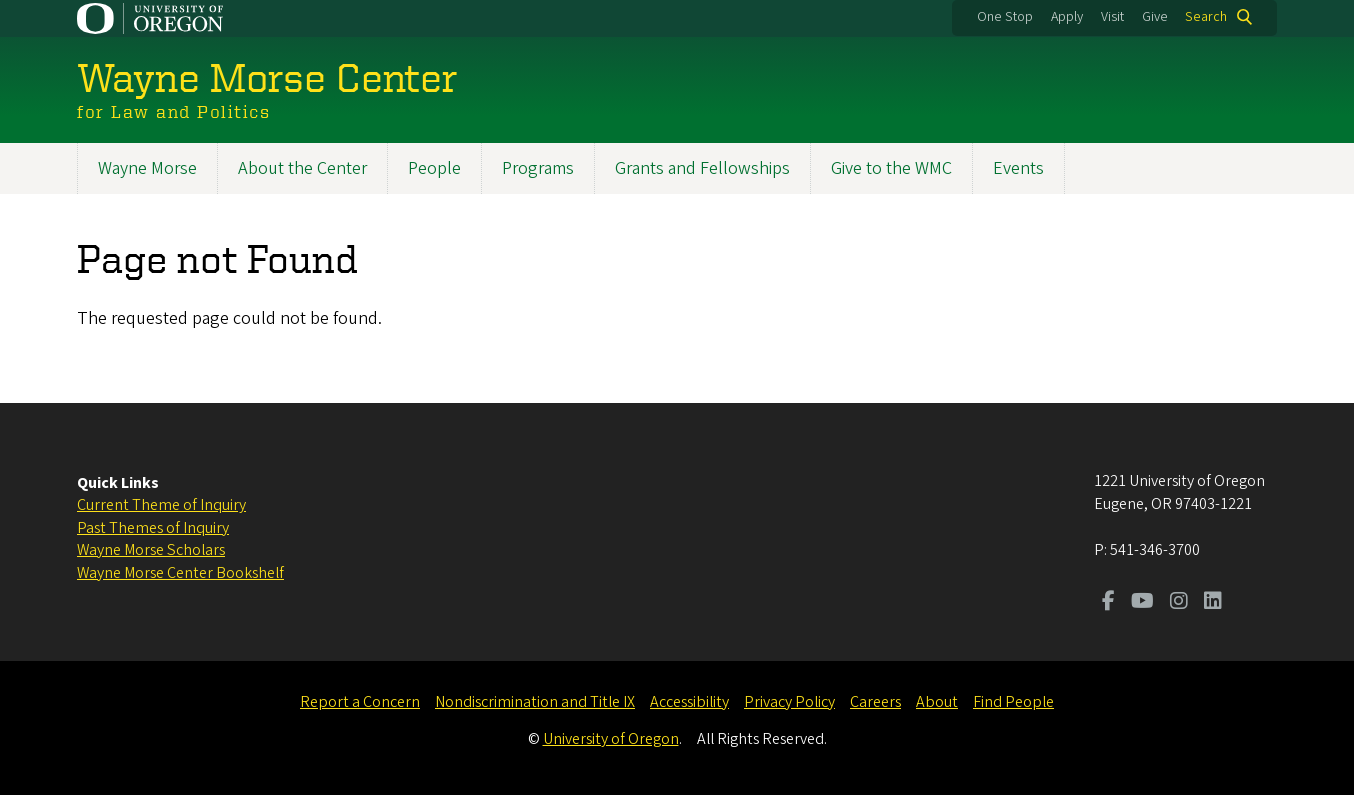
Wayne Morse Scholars (151, 550)
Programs (538, 168)
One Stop (1005, 17)
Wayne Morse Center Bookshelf (180, 573)
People (434, 168)
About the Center (302, 168)
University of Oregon (611, 739)
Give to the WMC (891, 168)
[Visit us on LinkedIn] (1213, 603)
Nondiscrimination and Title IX (535, 702)
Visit (1112, 17)
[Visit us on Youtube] (1142, 603)
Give (1155, 17)
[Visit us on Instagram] (1179, 603)
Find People (1013, 702)
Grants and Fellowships (702, 168)
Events (1018, 168)
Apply (1067, 17)
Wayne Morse (147, 168)
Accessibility (689, 702)
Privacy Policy (789, 702)
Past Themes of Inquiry (153, 528)
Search (1206, 17)
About (937, 702)
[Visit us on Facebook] (1108, 603)
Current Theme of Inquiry (161, 505)
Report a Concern (360, 702)
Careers (875, 702)
